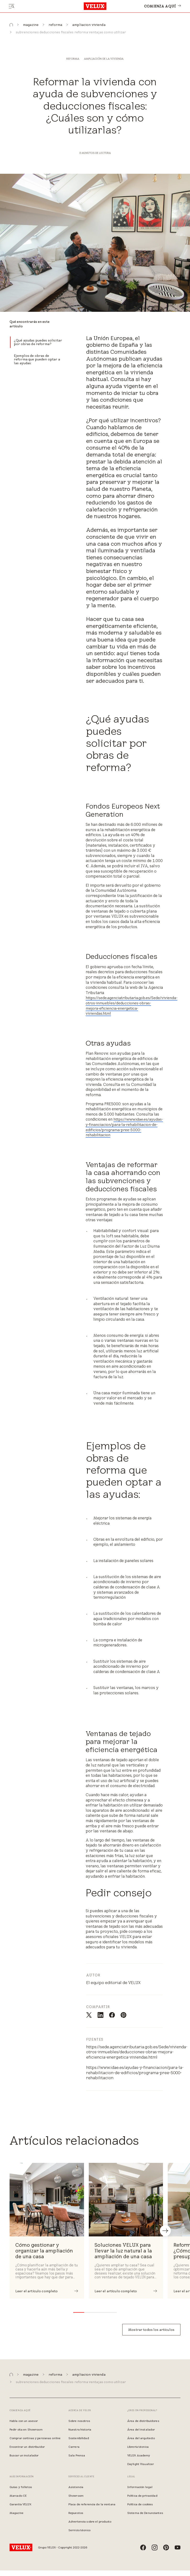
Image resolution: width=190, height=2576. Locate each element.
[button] (11, 25)
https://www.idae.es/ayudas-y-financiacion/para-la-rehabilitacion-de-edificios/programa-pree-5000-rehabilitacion (121, 1132)
